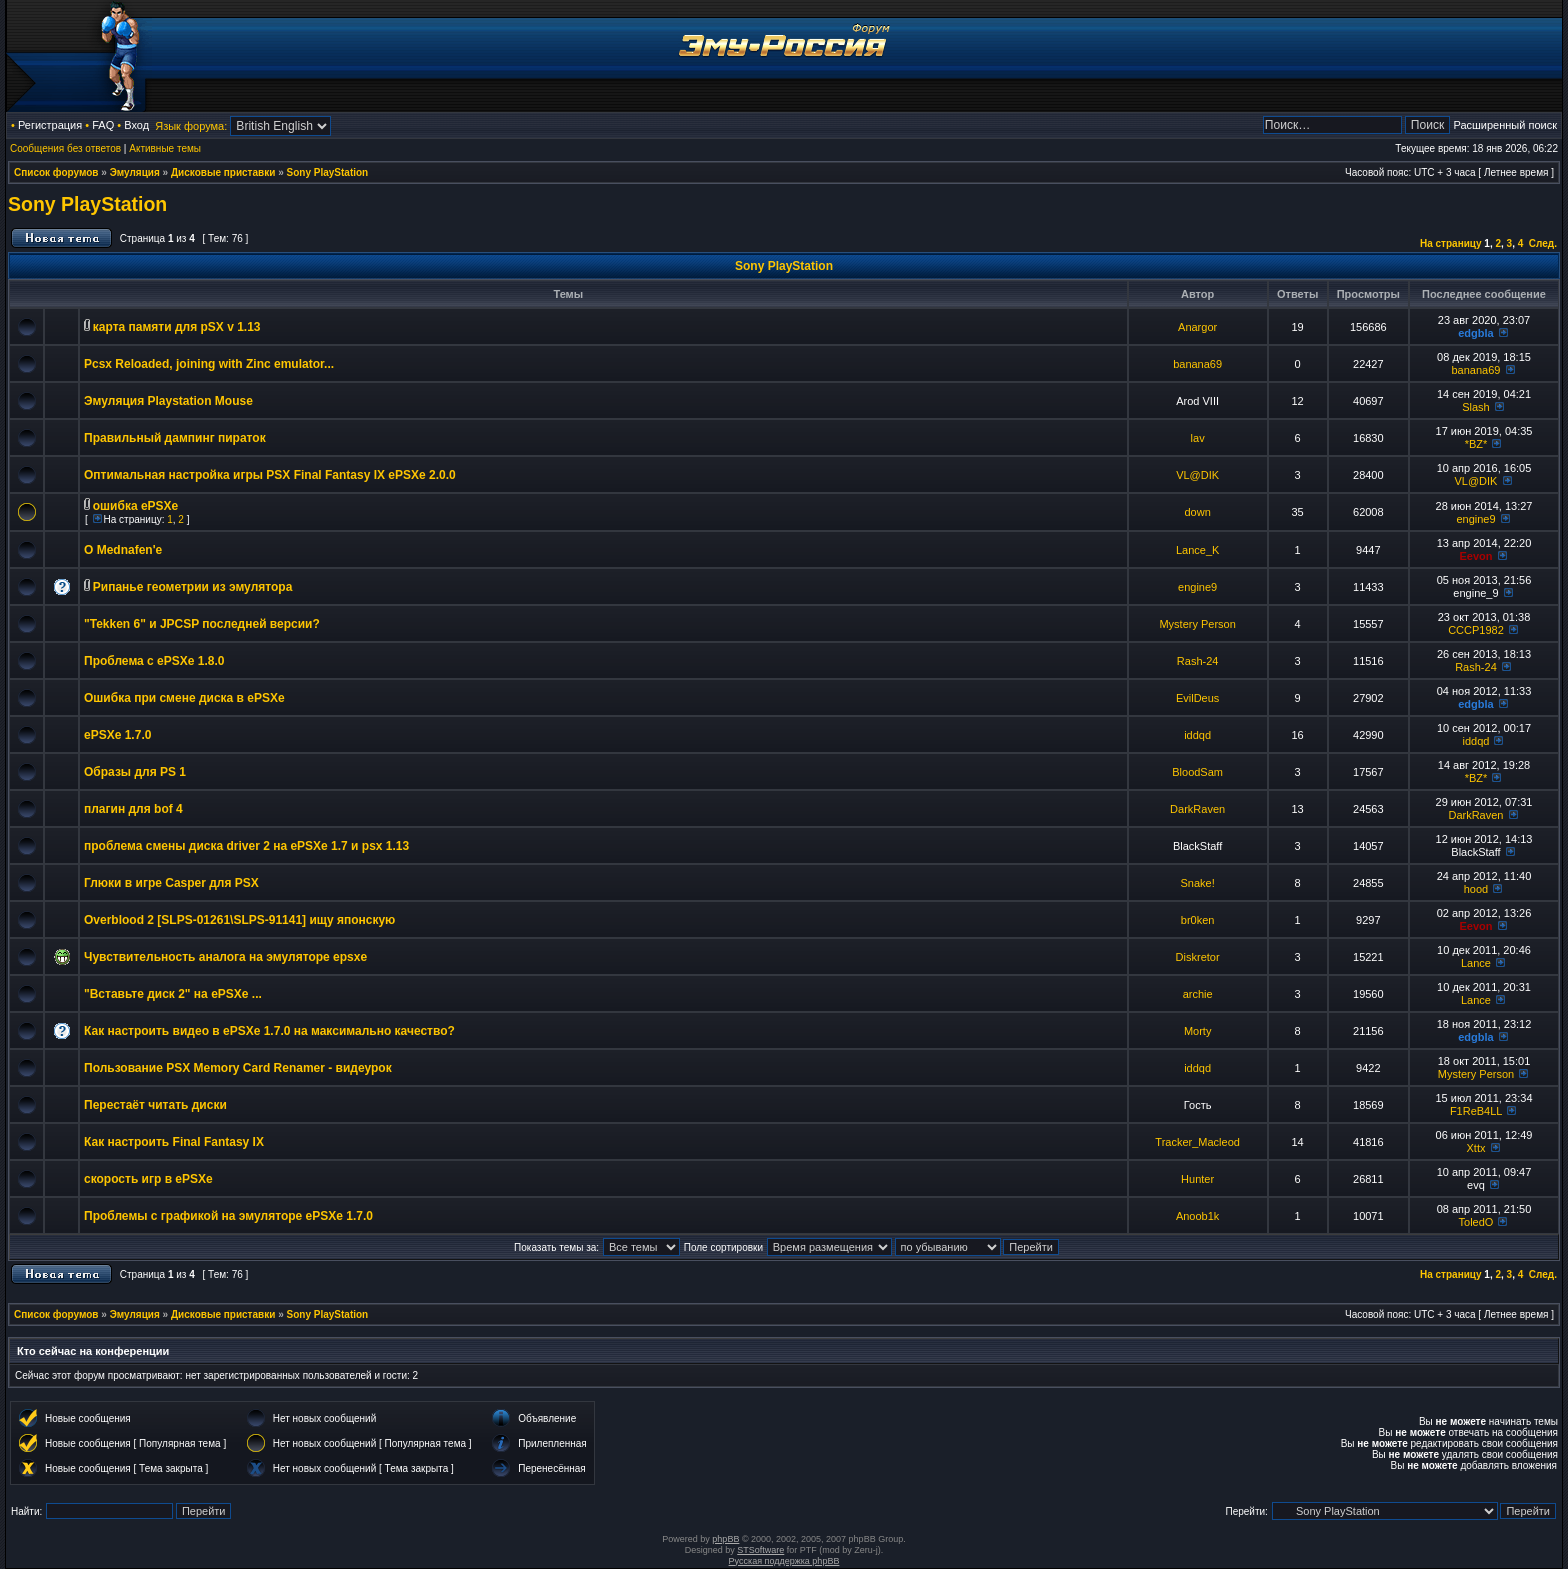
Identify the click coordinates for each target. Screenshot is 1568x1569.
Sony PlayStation (328, 172)
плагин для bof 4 (133, 809)
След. (1543, 243)
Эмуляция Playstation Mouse (168, 401)
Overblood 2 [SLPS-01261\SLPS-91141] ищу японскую (239, 920)
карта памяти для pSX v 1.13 (177, 327)
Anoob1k (1197, 1216)
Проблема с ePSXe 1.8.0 (154, 661)
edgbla (1475, 333)
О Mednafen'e (123, 550)
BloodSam (1197, 772)
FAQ (103, 125)
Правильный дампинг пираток (175, 438)
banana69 (1197, 364)
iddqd (1197, 735)
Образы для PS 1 (135, 772)
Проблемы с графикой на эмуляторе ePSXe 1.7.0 (228, 1216)
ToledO (1476, 1222)
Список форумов (56, 172)
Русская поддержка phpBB (784, 1561)
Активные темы (165, 148)
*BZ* (1476, 444)
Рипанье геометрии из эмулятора (193, 587)
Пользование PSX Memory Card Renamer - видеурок (238, 1068)
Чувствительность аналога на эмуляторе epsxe (225, 957)
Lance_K (1197, 550)
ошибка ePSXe (136, 506)
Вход (136, 125)
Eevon (1475, 556)
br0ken (1198, 920)
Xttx (1475, 1148)
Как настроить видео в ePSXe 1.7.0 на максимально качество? (269, 1031)
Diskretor (1198, 957)
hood (1476, 889)
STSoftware (760, 1550)
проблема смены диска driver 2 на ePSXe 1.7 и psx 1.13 (246, 846)
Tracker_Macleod (1197, 1142)
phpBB (725, 1539)
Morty (1198, 1031)
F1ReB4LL (1476, 1111)
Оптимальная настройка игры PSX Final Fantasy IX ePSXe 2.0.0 (270, 475)
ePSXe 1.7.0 (117, 735)
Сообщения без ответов (65, 148)
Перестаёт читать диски (155, 1105)
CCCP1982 (1476, 630)
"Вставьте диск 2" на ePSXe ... (173, 994)
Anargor (1197, 327)
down (1197, 512)
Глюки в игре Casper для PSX (171, 883)
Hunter (1197, 1179)
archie (1198, 994)
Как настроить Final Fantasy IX (174, 1142)
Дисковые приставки (223, 172)
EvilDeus (1197, 698)
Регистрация (50, 125)
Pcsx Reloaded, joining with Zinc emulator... (209, 364)
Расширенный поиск (1505, 125)
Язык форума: (191, 126)
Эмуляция (135, 172)
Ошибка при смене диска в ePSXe (184, 698)
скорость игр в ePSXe (148, 1179)
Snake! (1198, 883)
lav (1198, 438)
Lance (1476, 963)
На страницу (1451, 243)
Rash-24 (1198, 661)
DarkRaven (1197, 809)
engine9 (1475, 519)
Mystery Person (1197, 624)
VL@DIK (1197, 475)
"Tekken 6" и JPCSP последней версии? (202, 624)
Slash (1476, 407)
